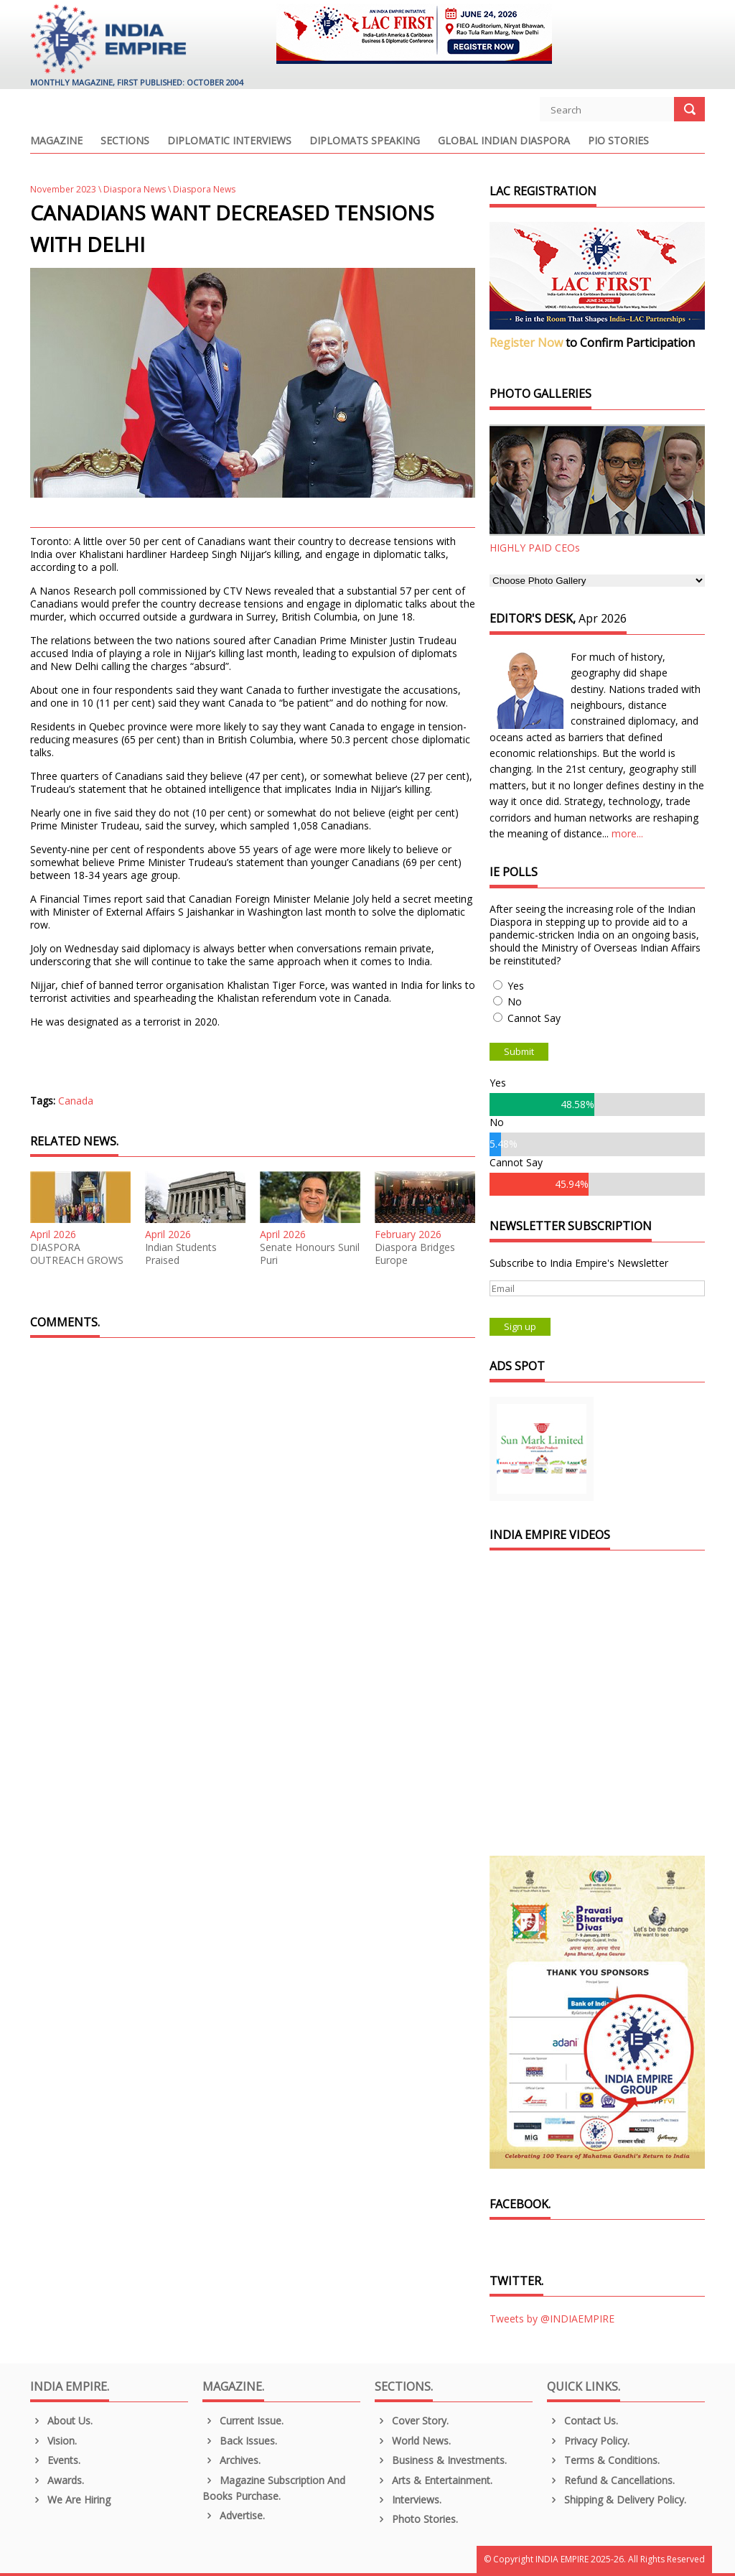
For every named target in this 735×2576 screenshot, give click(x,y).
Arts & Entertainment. (433, 2480)
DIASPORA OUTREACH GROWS (76, 1254)
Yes (515, 985)
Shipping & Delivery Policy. (616, 2499)
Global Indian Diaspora (504, 141)
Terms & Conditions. (603, 2460)
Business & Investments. (441, 2460)
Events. (55, 2460)
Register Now (526, 342)
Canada (75, 1100)
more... (627, 833)
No (514, 1001)
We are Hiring (70, 2499)
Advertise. (233, 2515)
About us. (61, 2420)
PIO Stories (618, 141)
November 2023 (63, 189)
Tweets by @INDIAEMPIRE (552, 2318)
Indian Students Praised (181, 1254)
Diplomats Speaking (364, 141)
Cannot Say (534, 1018)
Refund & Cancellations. (611, 2480)
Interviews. (408, 2499)
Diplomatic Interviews (229, 141)
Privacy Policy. (588, 2440)
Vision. (53, 2440)
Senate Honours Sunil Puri (310, 1254)
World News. (413, 2440)
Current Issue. (243, 2420)
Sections (124, 141)
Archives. (231, 2460)
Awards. (57, 2480)
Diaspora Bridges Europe (415, 1254)
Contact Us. (582, 2420)
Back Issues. (239, 2440)
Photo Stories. (416, 2519)
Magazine (56, 141)
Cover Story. (412, 2420)
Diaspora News (134, 189)
